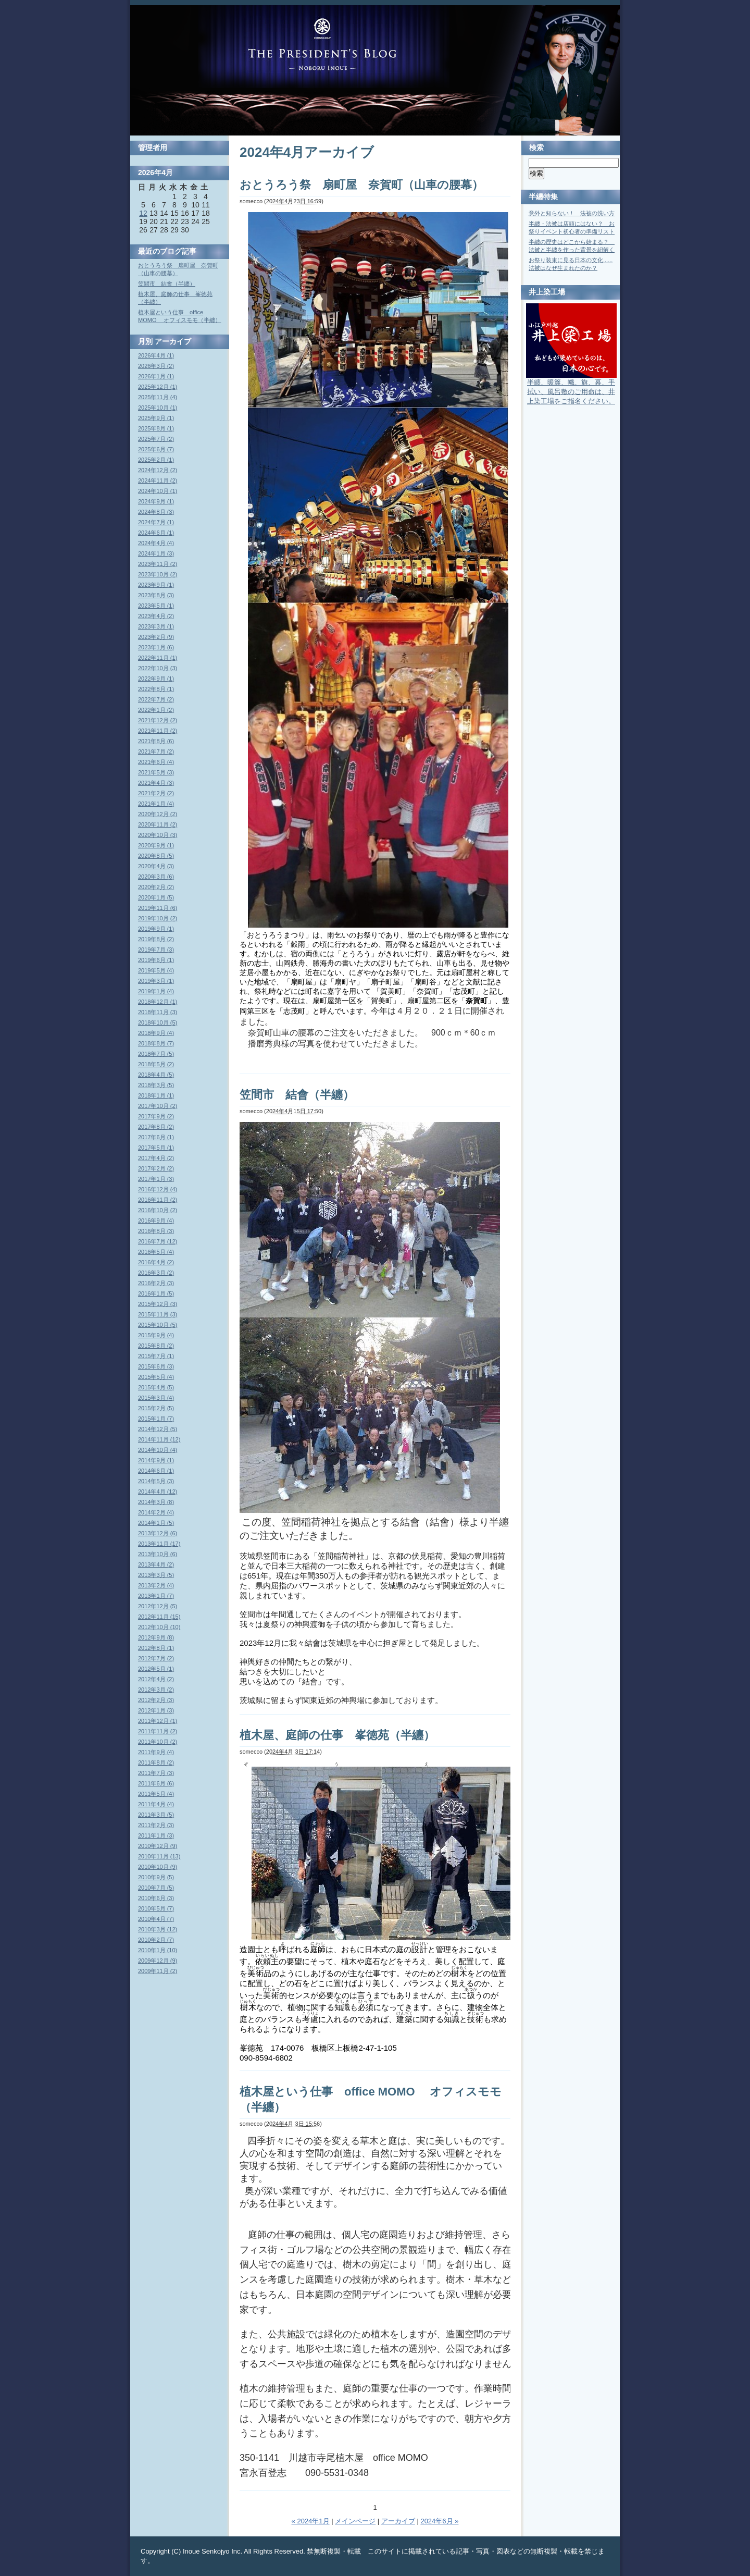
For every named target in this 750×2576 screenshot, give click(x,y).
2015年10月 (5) (157, 1325)
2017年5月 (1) (156, 1147)
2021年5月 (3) (156, 772)
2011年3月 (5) (156, 1814)
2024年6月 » (439, 2521)
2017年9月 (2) (156, 1116)
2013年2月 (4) (156, 1585)
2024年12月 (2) (157, 470)
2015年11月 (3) (157, 1314)
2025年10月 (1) (157, 407)
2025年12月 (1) (157, 387)
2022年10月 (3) (157, 668)
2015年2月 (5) (156, 1408)
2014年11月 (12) (159, 1439)
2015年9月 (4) (156, 1335)
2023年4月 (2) (156, 616)
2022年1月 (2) (156, 710)
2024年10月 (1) (157, 491)
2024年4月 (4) (156, 543)
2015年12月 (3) (157, 1304)
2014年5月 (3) (156, 1481)
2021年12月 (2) (157, 720)
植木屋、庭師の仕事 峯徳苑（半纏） (337, 1735)
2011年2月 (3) (156, 1825)
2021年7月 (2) (156, 751)
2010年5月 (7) (156, 1908)
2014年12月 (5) (157, 1429)
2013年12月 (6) (157, 1533)
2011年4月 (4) (156, 1804)
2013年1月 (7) (156, 1596)
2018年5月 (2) (156, 1064)
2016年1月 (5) (156, 1293)
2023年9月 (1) (156, 585)
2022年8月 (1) (156, 689)
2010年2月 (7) (156, 1940)
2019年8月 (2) (156, 939)
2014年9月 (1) (156, 1460)
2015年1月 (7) (156, 1418)
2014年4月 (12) (157, 1491)
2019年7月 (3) (156, 949)
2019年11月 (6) (157, 908)
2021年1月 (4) (156, 803)
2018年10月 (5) (157, 1022)
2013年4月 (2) (156, 1564)
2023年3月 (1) (156, 626)
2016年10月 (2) (157, 1210)
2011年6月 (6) (156, 1783)
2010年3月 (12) (157, 1929)
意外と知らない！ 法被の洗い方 (572, 213)
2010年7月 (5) (156, 1887)
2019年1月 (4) (156, 991)
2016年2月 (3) (156, 1283)
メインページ (355, 2521)
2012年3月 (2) (156, 1689)
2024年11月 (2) (157, 480)
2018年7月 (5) (156, 1054)
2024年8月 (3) (156, 512)
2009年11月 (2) (157, 1971)
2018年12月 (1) (157, 1002)
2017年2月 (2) (156, 1168)
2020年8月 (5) (156, 856)
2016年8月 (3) (156, 1231)
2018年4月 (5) (156, 1074)
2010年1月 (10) (157, 1950)
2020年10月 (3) (157, 835)
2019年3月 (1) (156, 981)
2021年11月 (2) (157, 731)
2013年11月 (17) (159, 1543)
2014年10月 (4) (157, 1450)
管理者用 (152, 147)
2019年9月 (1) (156, 929)
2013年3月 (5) (156, 1575)
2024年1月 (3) (156, 553)
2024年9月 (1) (156, 501)
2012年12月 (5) (157, 1606)
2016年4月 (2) (156, 1262)
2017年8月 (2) (156, 1127)
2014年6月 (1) (156, 1471)
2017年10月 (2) (157, 1106)
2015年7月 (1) (156, 1356)
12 (143, 213)
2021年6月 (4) (156, 762)
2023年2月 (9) (156, 637)
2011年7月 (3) (156, 1773)
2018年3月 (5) (156, 1085)
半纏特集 (543, 196)
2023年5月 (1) (156, 605)
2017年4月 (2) (156, 1158)
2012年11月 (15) (159, 1616)
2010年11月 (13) (159, 1856)
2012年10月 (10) (159, 1627)
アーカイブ (398, 2521)
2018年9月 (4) (156, 1033)
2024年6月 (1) (156, 532)
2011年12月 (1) (157, 1721)
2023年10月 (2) (157, 574)
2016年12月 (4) (157, 1189)
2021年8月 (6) (156, 741)
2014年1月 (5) (156, 1523)
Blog (322, 44)
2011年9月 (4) (156, 1752)
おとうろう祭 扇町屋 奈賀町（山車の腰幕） (361, 184)
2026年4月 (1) (156, 355)
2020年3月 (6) (156, 876)
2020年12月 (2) (157, 814)
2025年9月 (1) (156, 418)
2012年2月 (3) (156, 1700)
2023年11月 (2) (157, 564)
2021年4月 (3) (156, 783)
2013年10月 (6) (157, 1554)
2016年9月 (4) (156, 1220)
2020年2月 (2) (156, 887)
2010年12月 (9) (157, 1846)
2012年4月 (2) (156, 1679)
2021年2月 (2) (156, 793)
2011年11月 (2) (157, 1731)
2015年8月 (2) (156, 1345)
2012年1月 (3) (156, 1710)
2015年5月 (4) (156, 1377)
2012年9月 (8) (156, 1637)
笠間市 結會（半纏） (297, 1094)
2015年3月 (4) (156, 1398)
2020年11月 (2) (157, 824)
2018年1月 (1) (156, 1095)
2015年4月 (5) (156, 1387)
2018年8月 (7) (156, 1043)
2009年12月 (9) (157, 1960)
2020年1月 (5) (156, 897)
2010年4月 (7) (156, 1919)
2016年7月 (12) (157, 1241)
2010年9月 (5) (156, 1877)
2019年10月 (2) (157, 918)
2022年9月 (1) (156, 678)
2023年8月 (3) (156, 595)
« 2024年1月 (311, 2521)
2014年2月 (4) (156, 1512)
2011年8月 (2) (156, 1762)
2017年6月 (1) (156, 1137)
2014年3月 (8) (156, 1502)
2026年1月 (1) (156, 376)
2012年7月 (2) (156, 1658)
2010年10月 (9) (157, 1867)
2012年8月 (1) (156, 1648)
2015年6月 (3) (156, 1366)
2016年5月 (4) (156, 1252)
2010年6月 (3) (156, 1898)
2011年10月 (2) (157, 1742)
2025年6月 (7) (156, 449)
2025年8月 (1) (156, 428)
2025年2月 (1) (156, 460)
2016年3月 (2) (156, 1272)
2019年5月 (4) (156, 970)
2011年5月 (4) (156, 1794)
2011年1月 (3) (156, 1835)
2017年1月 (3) (156, 1179)
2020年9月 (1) (156, 845)
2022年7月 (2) (156, 699)
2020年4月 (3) (156, 866)
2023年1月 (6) (156, 647)
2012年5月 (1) (156, 1669)
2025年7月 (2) (156, 439)
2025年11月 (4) (157, 397)
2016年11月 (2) (157, 1200)
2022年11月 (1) (157, 658)
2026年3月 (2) (156, 366)
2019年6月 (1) (156, 960)
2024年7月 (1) (156, 522)
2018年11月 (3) (157, 1012)
